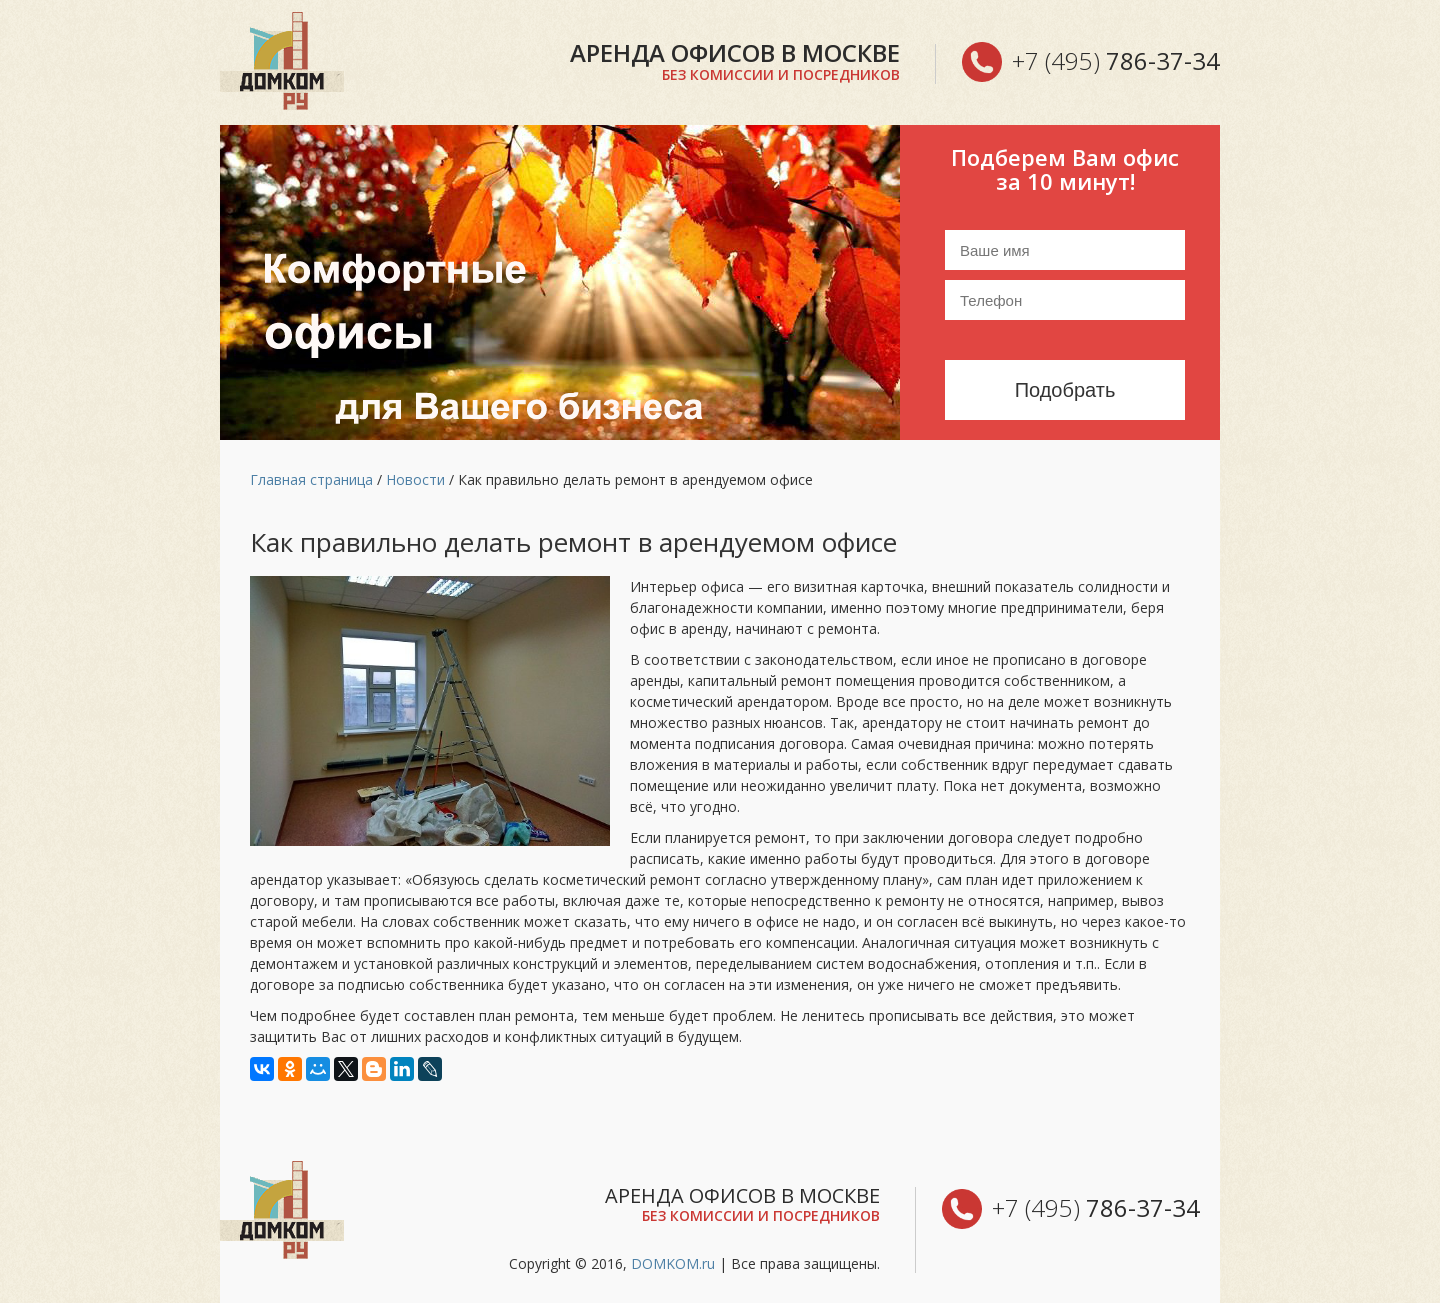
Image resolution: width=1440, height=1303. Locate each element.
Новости (415, 479)
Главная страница (311, 479)
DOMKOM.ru (673, 1263)
